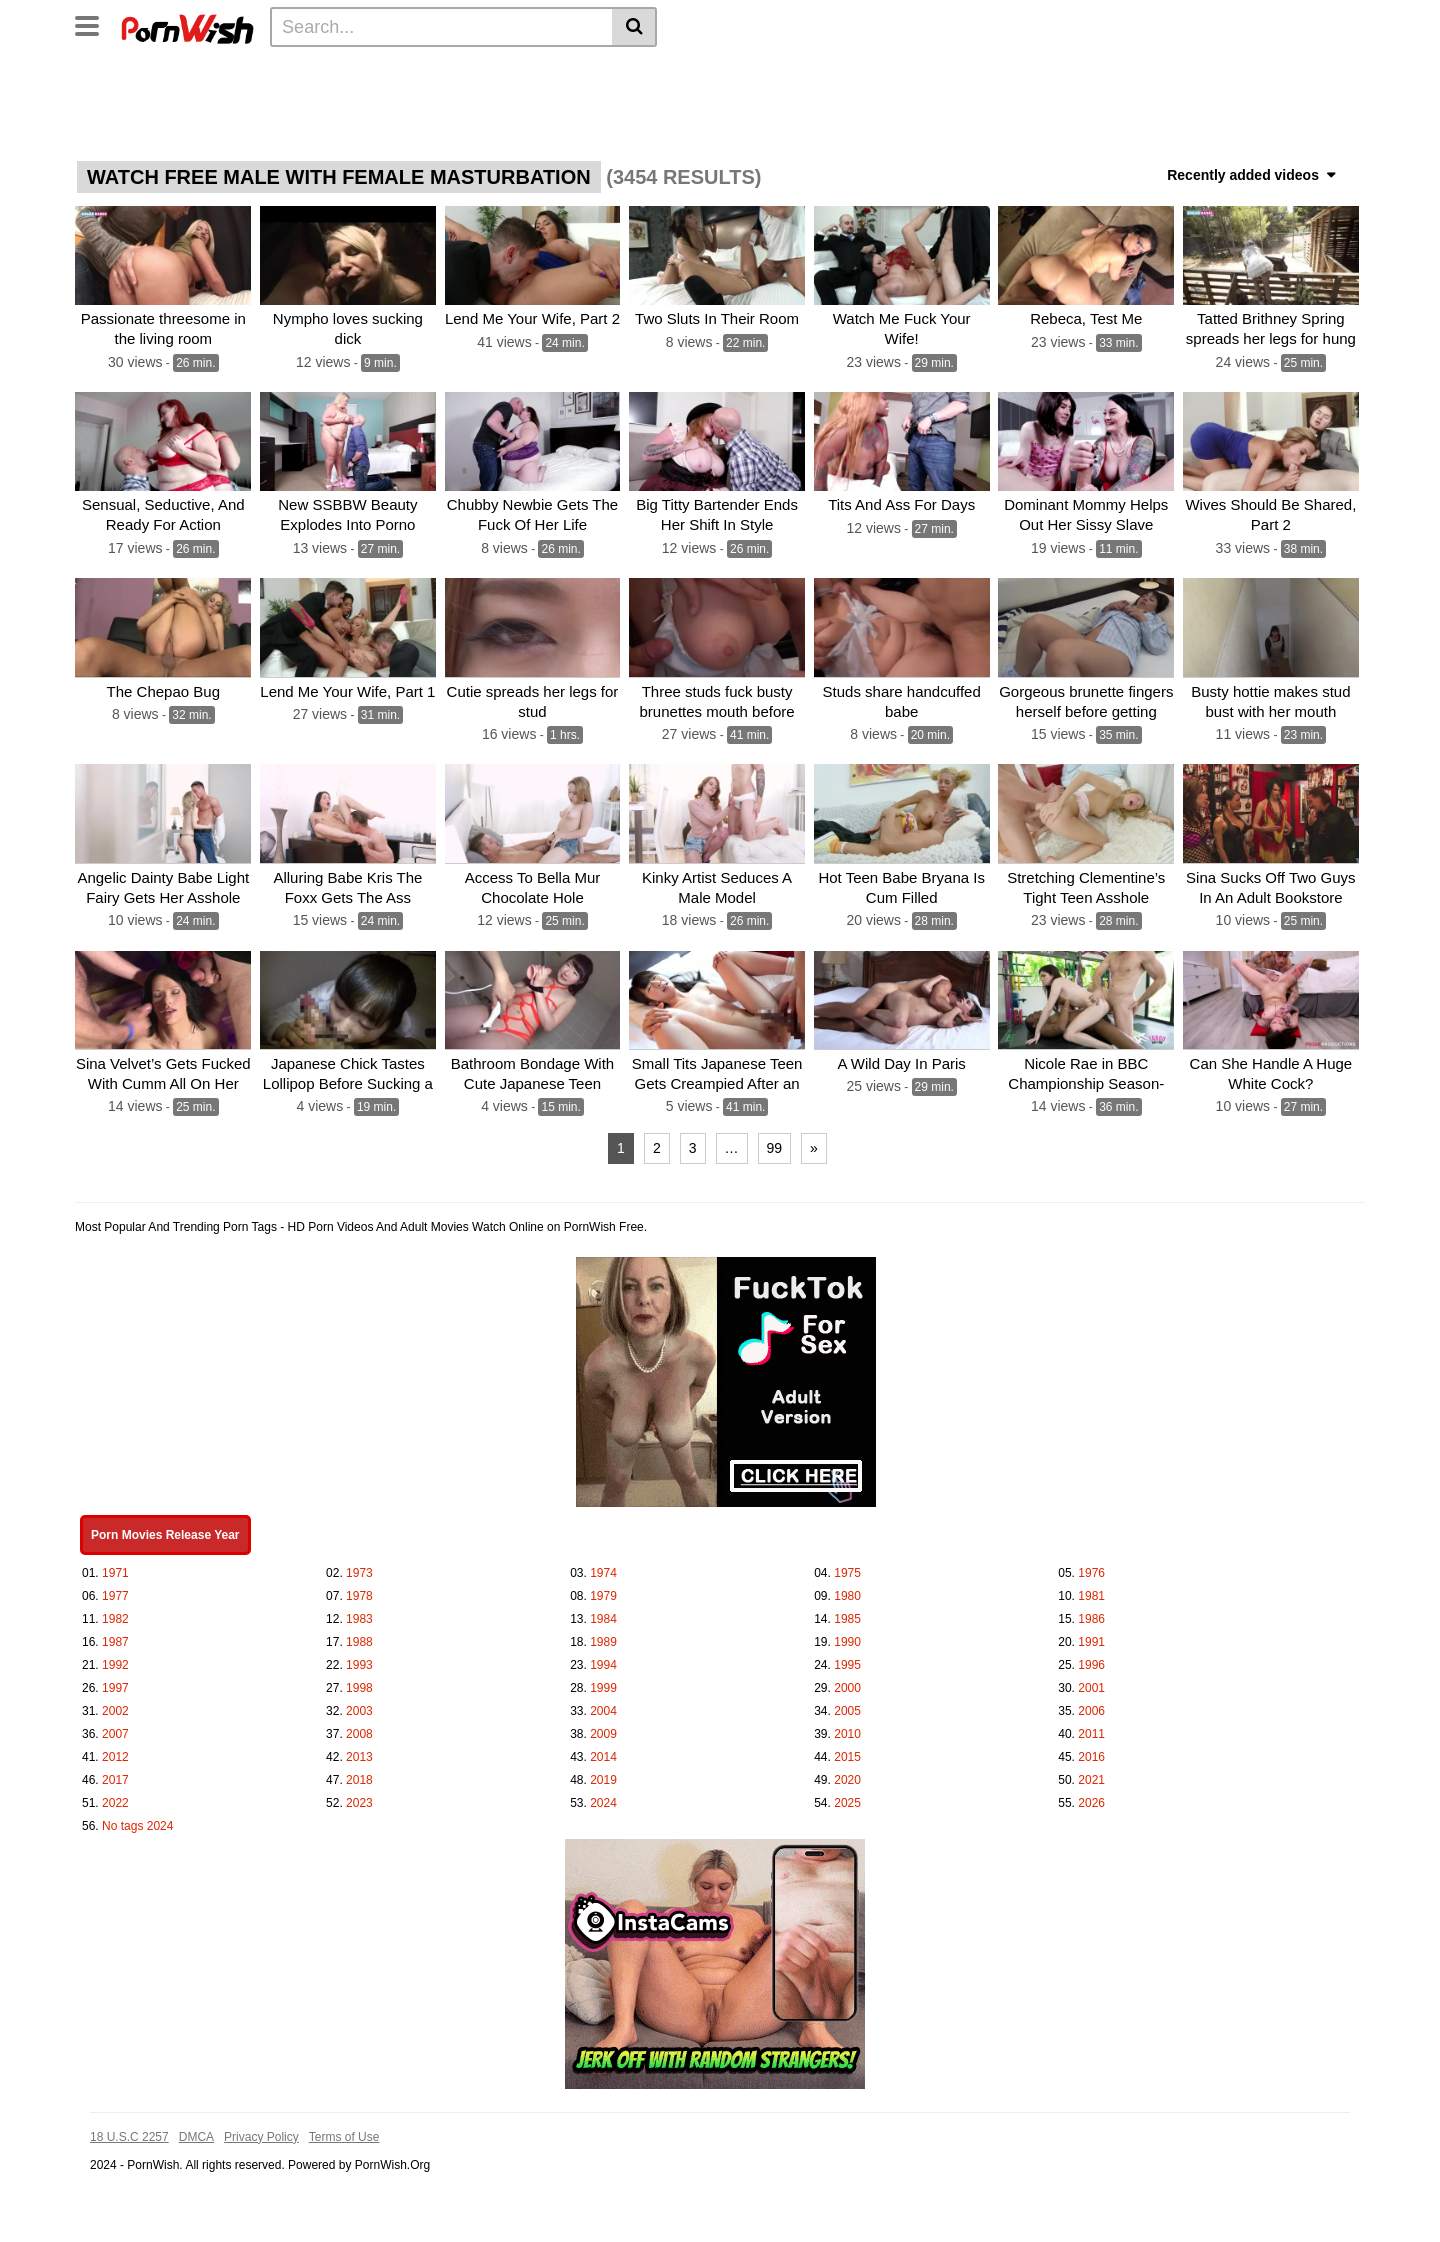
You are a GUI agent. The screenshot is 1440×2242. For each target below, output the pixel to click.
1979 (603, 1594)
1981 (1091, 1594)
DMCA (196, 2135)
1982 (115, 1617)
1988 (359, 1640)
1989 (603, 1640)
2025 (847, 1801)
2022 (115, 1801)
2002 (115, 1709)
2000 (847, 1686)
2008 (359, 1732)
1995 (847, 1663)
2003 (359, 1709)
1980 (847, 1594)
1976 (1091, 1571)
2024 (603, 1801)
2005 (847, 1709)
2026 (1091, 1801)
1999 (603, 1686)
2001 (1091, 1686)
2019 (603, 1778)
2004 (603, 1709)
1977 (115, 1594)
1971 (115, 1571)
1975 (847, 1571)
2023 (359, 1801)
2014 (603, 1755)
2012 (115, 1755)
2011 (1091, 1732)
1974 (603, 1571)
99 (775, 1146)
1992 (115, 1663)
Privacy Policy (261, 2135)
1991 (1091, 1640)
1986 (1091, 1617)
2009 (603, 1732)
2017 (115, 1778)
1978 (359, 1594)
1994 (603, 1663)
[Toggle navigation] (94, 24)
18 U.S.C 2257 (129, 2135)
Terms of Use (344, 2135)
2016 (1091, 1755)
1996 (1091, 1663)
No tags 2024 (137, 1824)
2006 (1091, 1709)
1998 (359, 1686)
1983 (359, 1617)
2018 (359, 1778)
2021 (1091, 1778)
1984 (603, 1617)
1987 (115, 1640)
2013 (359, 1755)
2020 (847, 1778)
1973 (359, 1571)
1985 (847, 1617)
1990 (847, 1640)
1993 (359, 1663)
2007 (115, 1732)
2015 (847, 1755)
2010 (847, 1732)
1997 (115, 1686)
